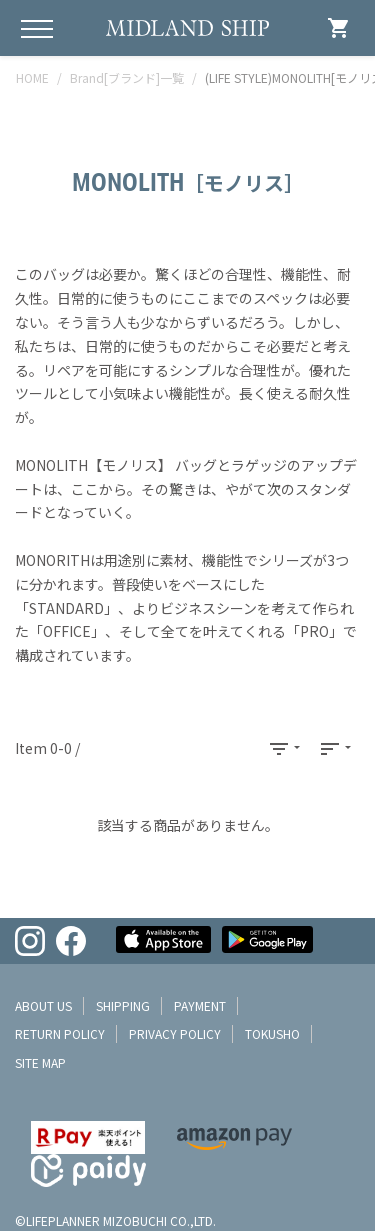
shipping (123, 1005)
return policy (60, 1033)
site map (40, 1062)
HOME (32, 77)
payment (200, 1005)
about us (43, 1005)
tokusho (272, 1033)
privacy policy (175, 1033)
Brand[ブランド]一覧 (127, 77)
